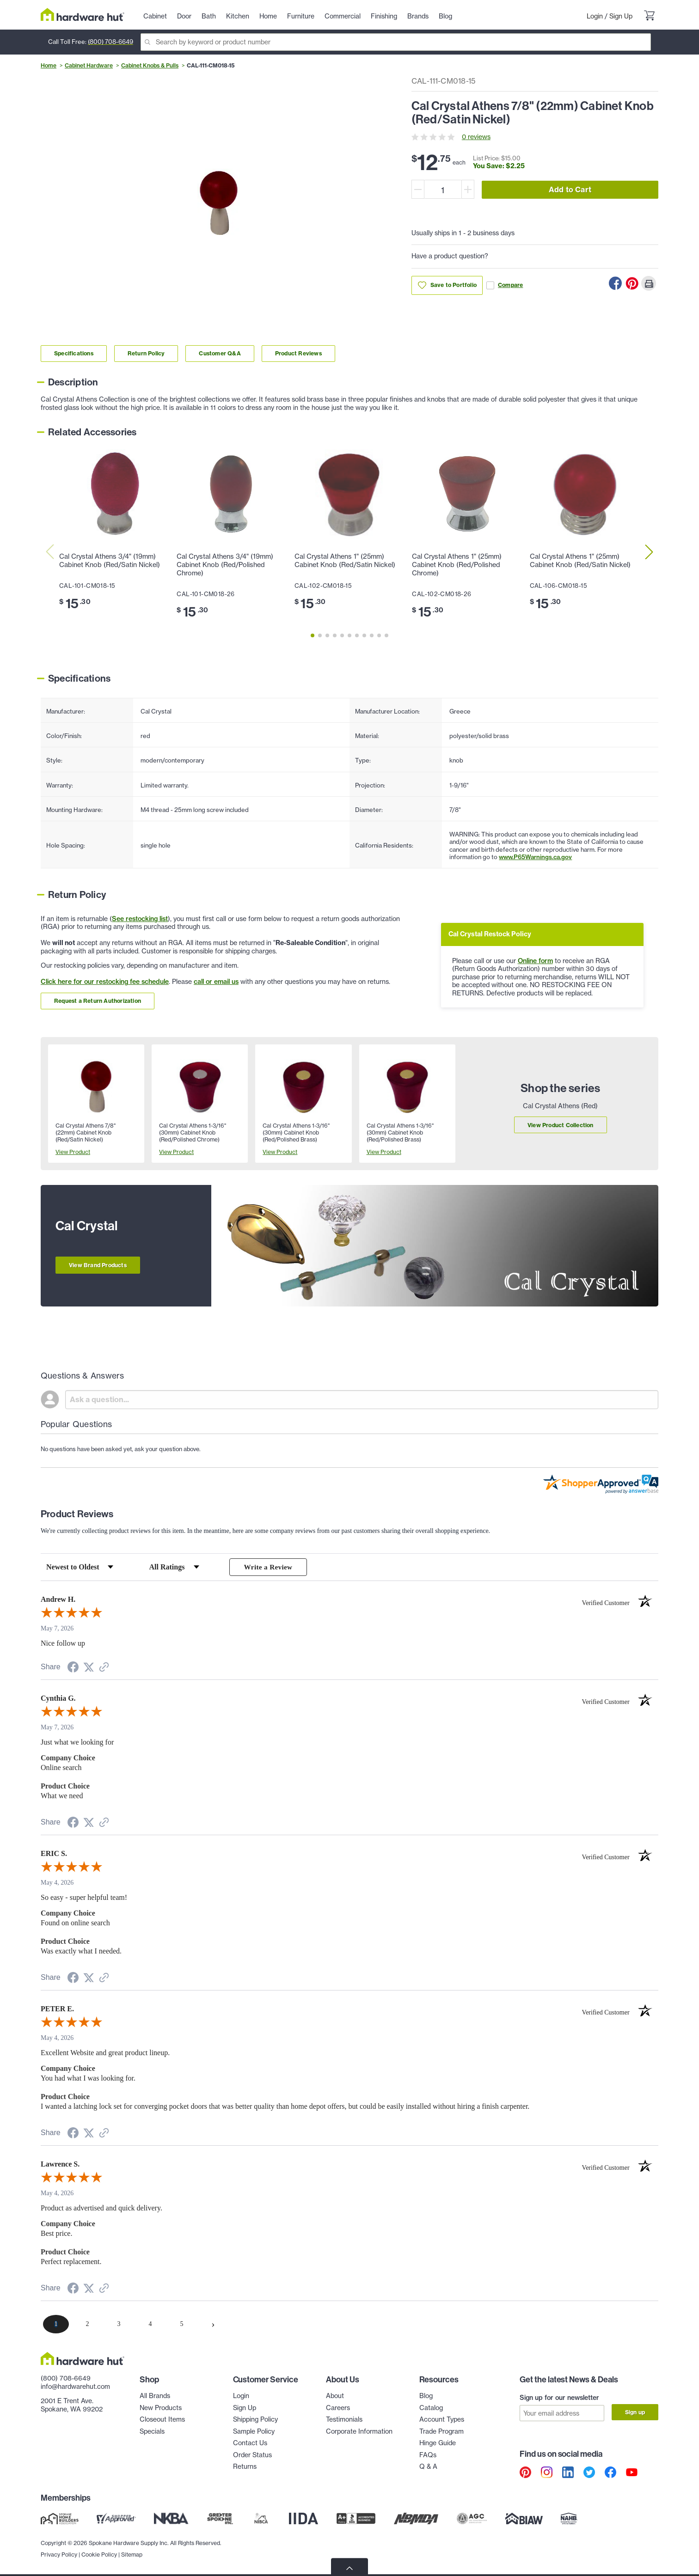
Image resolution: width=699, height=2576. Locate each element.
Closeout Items (162, 2421)
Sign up (635, 2413)
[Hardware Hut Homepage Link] (82, 14)
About (335, 2397)
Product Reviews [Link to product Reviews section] (298, 353)
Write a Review (268, 1567)
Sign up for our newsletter (559, 2398)
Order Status (252, 2456)
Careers (338, 2409)
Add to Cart (570, 189)
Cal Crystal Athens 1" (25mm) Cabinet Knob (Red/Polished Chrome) (457, 564)
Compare (504, 285)
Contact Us (250, 2444)
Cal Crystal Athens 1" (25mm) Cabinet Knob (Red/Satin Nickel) (344, 560)
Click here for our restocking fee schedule (105, 981)
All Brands (155, 2397)
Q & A (428, 2468)
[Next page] (213, 2325)
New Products (161, 2409)
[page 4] (150, 2325)
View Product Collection (560, 1125)
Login (595, 16)
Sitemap (131, 2553)
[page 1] (56, 2325)
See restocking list (140, 919)
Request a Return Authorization (97, 1000)
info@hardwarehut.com (75, 2387)
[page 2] (87, 2325)
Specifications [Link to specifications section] (73, 353)
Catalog (431, 2409)
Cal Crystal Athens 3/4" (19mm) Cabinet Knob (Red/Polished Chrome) (225, 564)
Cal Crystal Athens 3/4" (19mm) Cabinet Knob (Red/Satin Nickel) (109, 560)
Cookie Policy (99, 2553)
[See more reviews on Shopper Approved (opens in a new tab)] (104, 1669)
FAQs (427, 2456)
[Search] (396, 42)
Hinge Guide (437, 2444)
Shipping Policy (255, 2421)
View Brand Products (98, 1265)
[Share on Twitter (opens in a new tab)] (88, 1668)
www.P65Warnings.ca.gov (535, 857)
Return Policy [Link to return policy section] (146, 353)
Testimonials (344, 2421)
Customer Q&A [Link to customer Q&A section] (219, 353)
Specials (152, 2432)
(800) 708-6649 (110, 41)
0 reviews (476, 137)
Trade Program (441, 2432)
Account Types (441, 2421)
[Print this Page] (648, 283)
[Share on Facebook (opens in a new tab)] (73, 1669)
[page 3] (119, 2325)
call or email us (216, 981)
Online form (535, 961)
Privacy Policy (59, 2553)
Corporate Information (359, 2432)
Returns (245, 2468)
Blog (426, 2397)
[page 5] (182, 2325)
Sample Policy (254, 2432)
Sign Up (620, 16)
